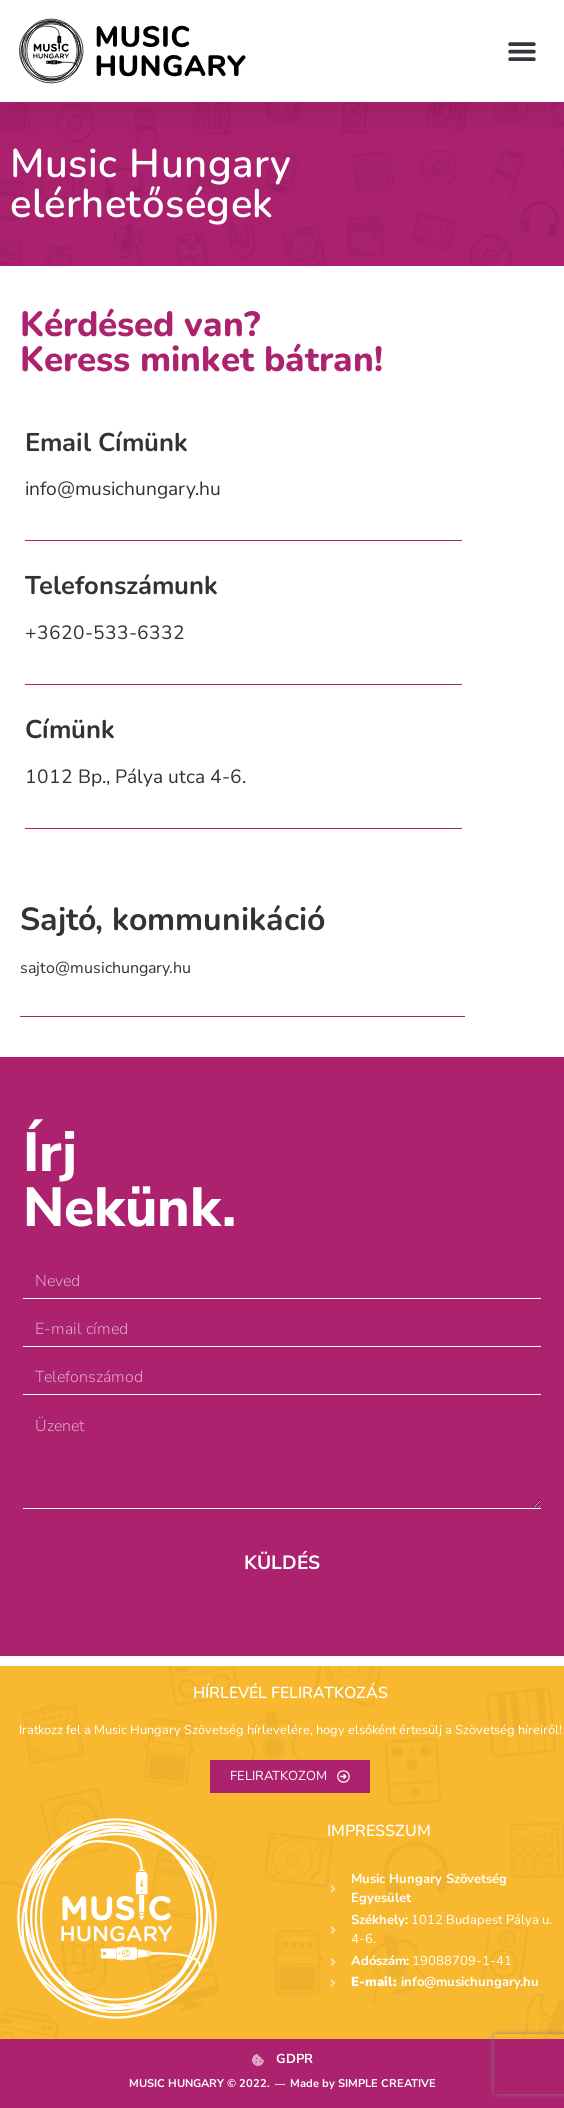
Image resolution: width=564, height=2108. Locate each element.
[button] (521, 50)
